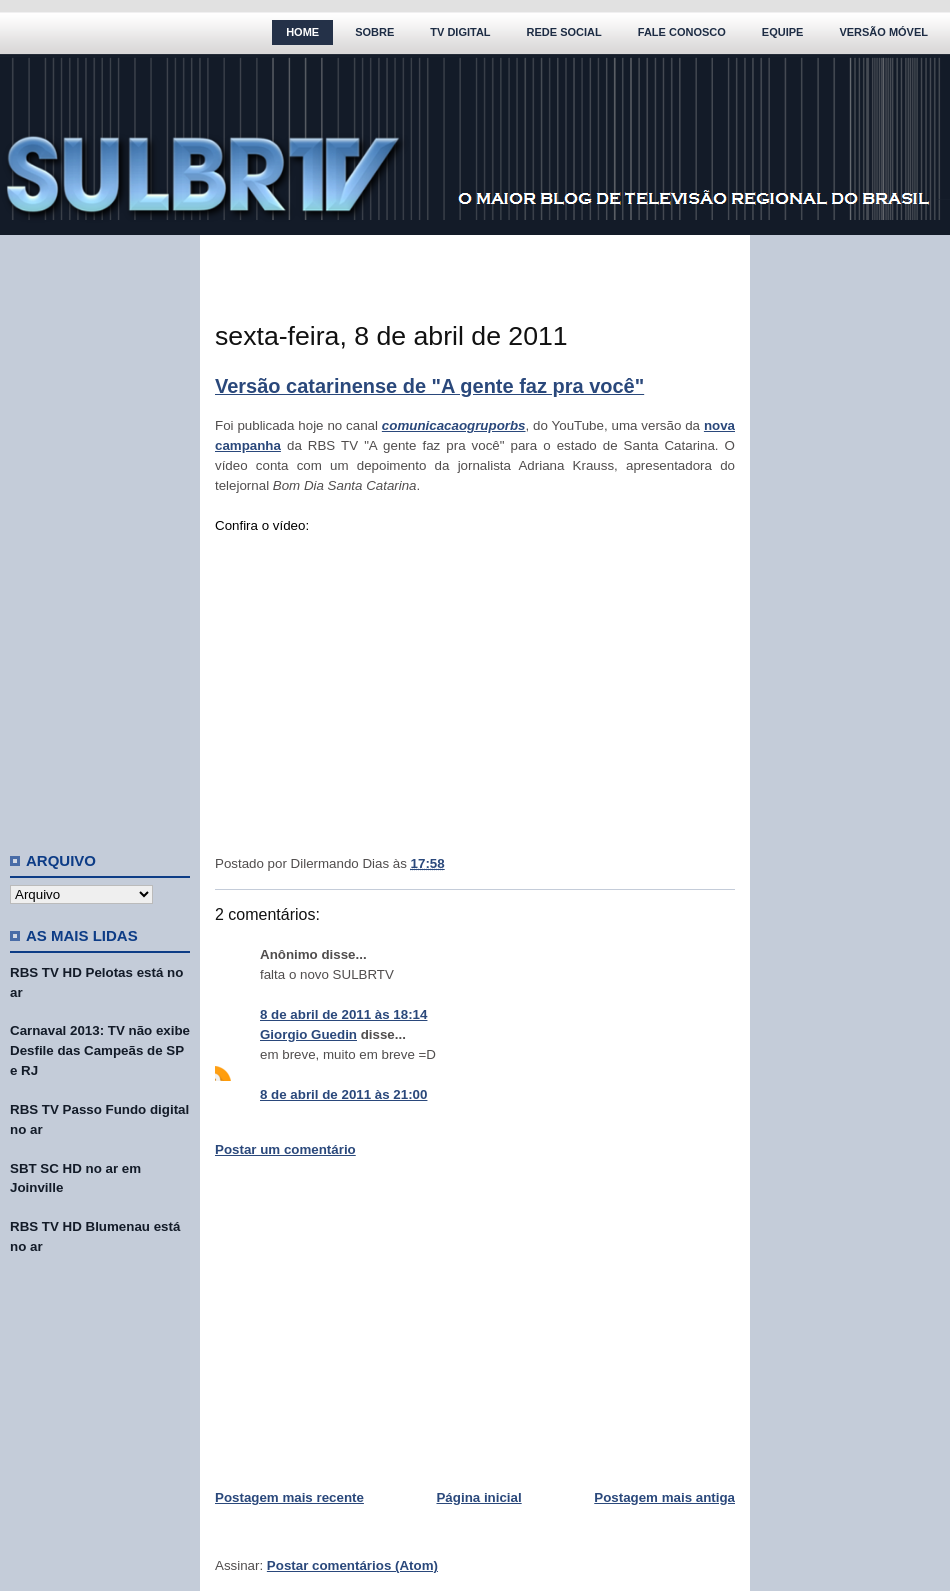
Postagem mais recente (289, 1497)
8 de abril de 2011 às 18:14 (343, 1014)
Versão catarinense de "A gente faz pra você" (429, 386)
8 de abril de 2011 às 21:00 (343, 1094)
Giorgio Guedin (308, 1034)
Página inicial (478, 1497)
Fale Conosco (682, 32)
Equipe (783, 32)
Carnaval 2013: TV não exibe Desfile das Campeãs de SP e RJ (100, 1050)
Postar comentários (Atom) (352, 1565)
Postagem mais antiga (664, 1497)
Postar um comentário (285, 1149)
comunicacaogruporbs (454, 425)
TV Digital (460, 32)
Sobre (374, 32)
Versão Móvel (883, 32)
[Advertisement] (100, 535)
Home (302, 32)
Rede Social (564, 32)
